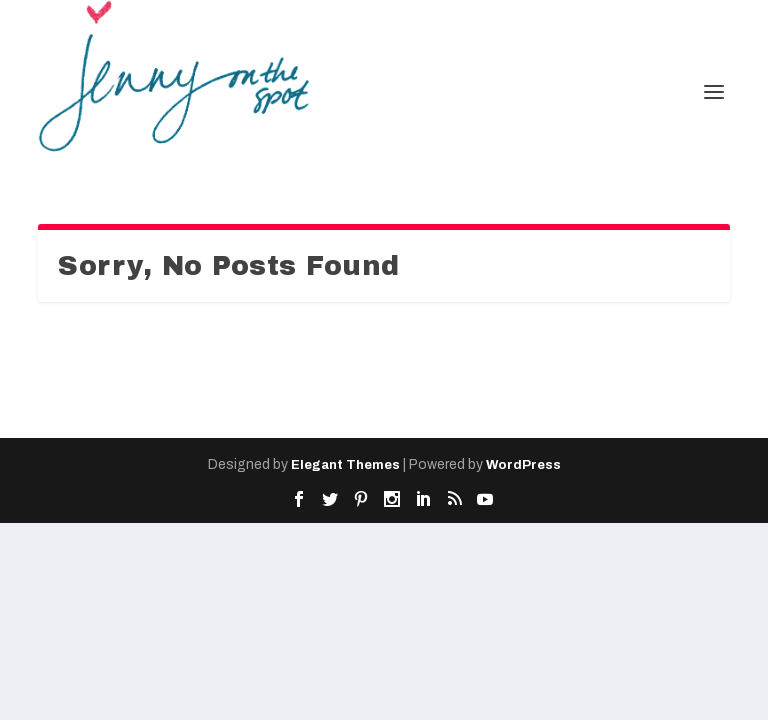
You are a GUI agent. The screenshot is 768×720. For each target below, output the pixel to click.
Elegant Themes (345, 465)
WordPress (523, 465)
